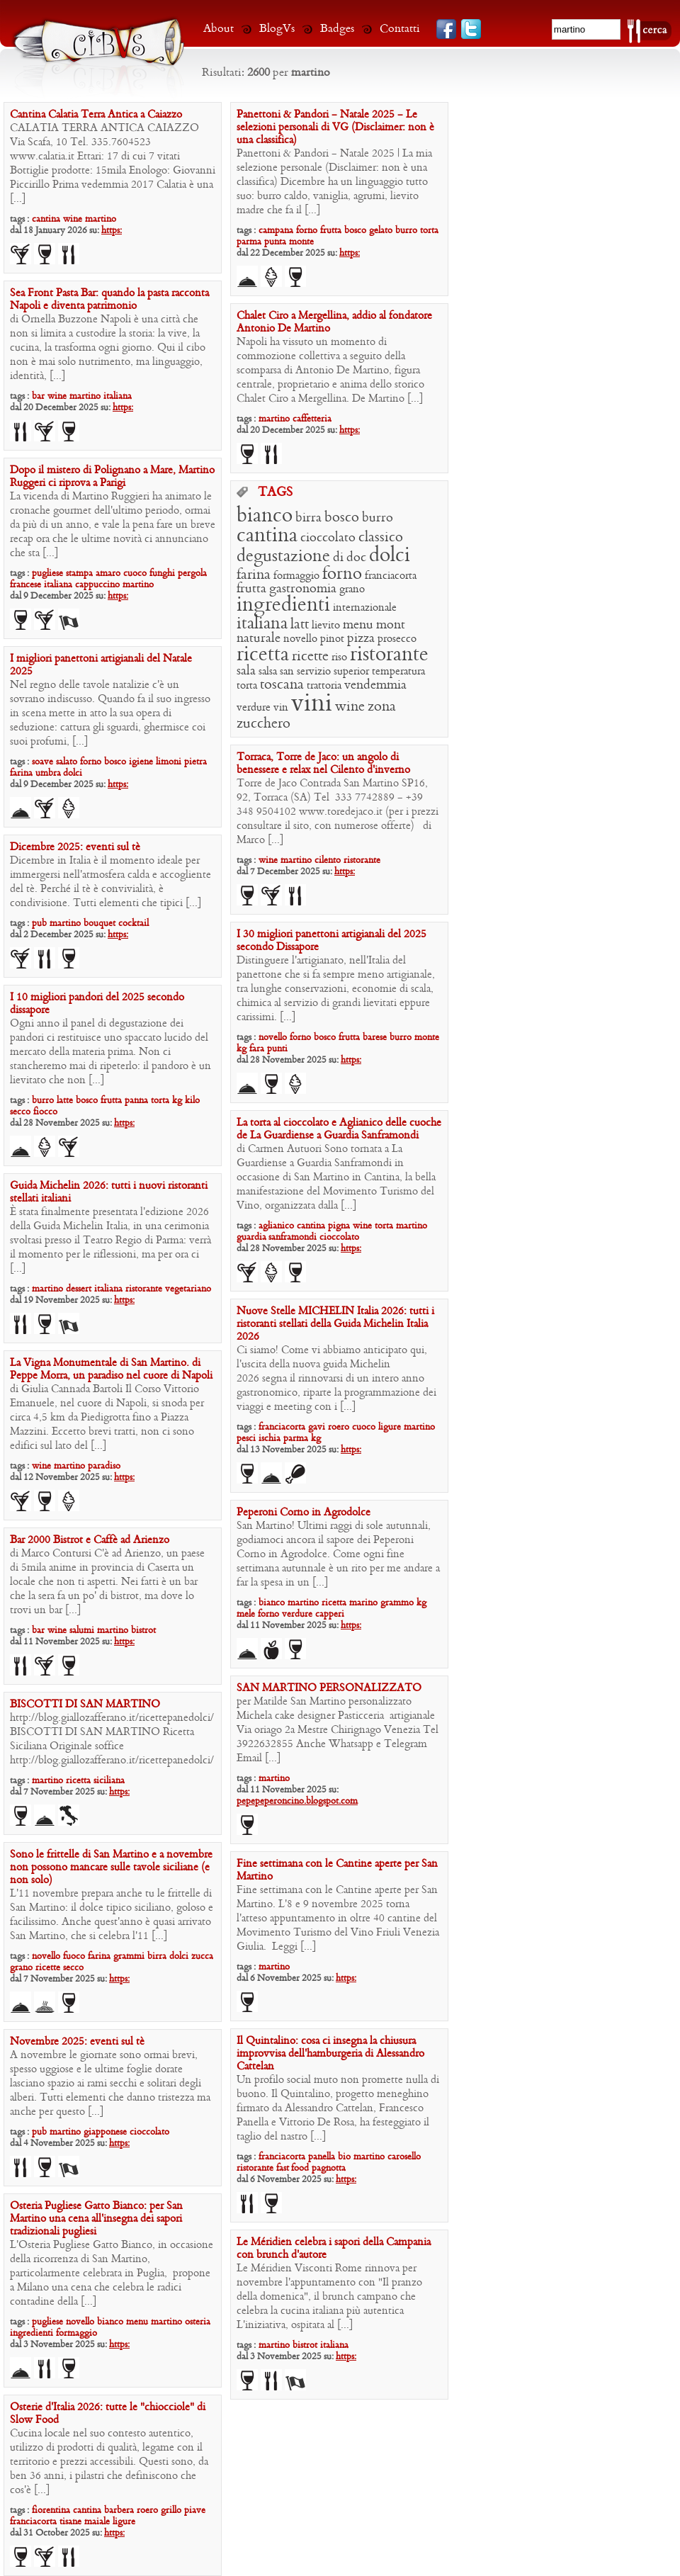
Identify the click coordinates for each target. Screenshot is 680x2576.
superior (351, 671)
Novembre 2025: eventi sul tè (77, 2041)
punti (277, 1049)
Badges (337, 28)
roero (338, 1427)
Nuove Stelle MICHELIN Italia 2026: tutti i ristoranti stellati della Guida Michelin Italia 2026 (335, 1324)
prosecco (397, 639)
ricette (310, 656)
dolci (389, 555)
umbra (49, 773)
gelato (380, 230)
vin (280, 707)
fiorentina (51, 2510)
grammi (128, 1956)
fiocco (45, 1112)
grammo (397, 1603)
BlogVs (277, 28)
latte (65, 1100)
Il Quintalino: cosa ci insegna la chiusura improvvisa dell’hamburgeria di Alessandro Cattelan (330, 2054)
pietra (195, 762)
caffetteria (312, 419)
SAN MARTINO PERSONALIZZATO (329, 1688)
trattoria (324, 685)
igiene (141, 762)
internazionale (365, 607)
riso (339, 657)
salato (66, 762)
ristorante (389, 655)
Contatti (400, 28)
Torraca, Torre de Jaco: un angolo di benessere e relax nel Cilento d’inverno (323, 763)
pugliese (47, 573)
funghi (162, 573)
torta (429, 230)
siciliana (109, 1780)
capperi (329, 1614)
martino (100, 219)
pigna (339, 1226)
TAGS (275, 493)
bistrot (143, 1630)
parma (249, 242)
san (287, 671)
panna (136, 1100)
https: (111, 230)
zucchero (263, 724)
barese (375, 1037)
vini (311, 704)
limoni (168, 762)
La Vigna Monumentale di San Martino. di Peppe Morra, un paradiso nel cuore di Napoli (111, 1369)
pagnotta (329, 2168)
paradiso (104, 1466)
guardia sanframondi (277, 1237)
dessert (78, 1289)
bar (38, 396)
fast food (292, 2168)
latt (299, 624)
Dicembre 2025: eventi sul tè (75, 847)
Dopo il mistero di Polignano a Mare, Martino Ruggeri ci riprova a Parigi (112, 477)
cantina (46, 219)
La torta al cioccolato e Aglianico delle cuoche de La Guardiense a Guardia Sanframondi (339, 1129)
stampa (79, 573)
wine (72, 219)
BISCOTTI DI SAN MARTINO (85, 1704)
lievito (326, 625)
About (218, 28)
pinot (332, 639)
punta (275, 242)
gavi (316, 1427)
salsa (268, 671)
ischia (269, 1438)
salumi (81, 1630)
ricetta (263, 655)
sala (246, 671)
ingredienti (283, 605)
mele (246, 1614)
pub (39, 923)
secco (20, 1112)
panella (321, 2157)
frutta (330, 230)
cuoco (135, 573)
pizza (361, 638)
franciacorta (390, 576)
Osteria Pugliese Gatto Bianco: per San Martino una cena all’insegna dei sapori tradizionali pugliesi (96, 2219)
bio (344, 2157)
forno (306, 230)
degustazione (283, 557)
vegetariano (188, 1289)
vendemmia (375, 685)
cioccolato (328, 538)
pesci (246, 1438)
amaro (108, 573)
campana (276, 230)
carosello (404, 2157)
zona (382, 707)
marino (363, 1603)
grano (352, 589)
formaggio (296, 576)
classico (380, 537)
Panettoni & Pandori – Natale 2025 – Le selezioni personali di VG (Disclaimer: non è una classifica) (335, 127)
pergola (192, 573)
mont (390, 625)
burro (406, 230)
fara (256, 1049)
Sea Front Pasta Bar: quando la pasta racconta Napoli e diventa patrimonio (109, 299)
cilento (327, 860)
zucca (202, 1956)
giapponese (105, 2132)
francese (25, 585)
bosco (355, 230)
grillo (171, 2510)
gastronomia (302, 589)
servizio (314, 671)
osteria (197, 2322)
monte (301, 242)
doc (356, 557)
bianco (265, 516)
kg (241, 1049)
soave (42, 762)
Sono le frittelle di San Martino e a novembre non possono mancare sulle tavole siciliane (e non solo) (111, 1867)
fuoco (74, 1956)
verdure (254, 707)
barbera (119, 2510)
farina (254, 575)
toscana (282, 685)
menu (358, 625)
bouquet (99, 923)
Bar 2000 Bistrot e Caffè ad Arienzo (89, 1540)
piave (194, 2510)
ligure (389, 1427)
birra (308, 518)
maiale (97, 2521)
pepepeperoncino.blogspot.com (297, 1801)
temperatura (398, 671)
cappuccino (97, 585)
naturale (258, 638)
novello (300, 639)
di (338, 557)
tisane (70, 2521)
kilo (192, 1100)
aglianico (276, 1226)
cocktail (133, 923)
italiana (117, 396)
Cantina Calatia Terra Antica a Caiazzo (96, 114)
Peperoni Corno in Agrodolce (303, 1512)
